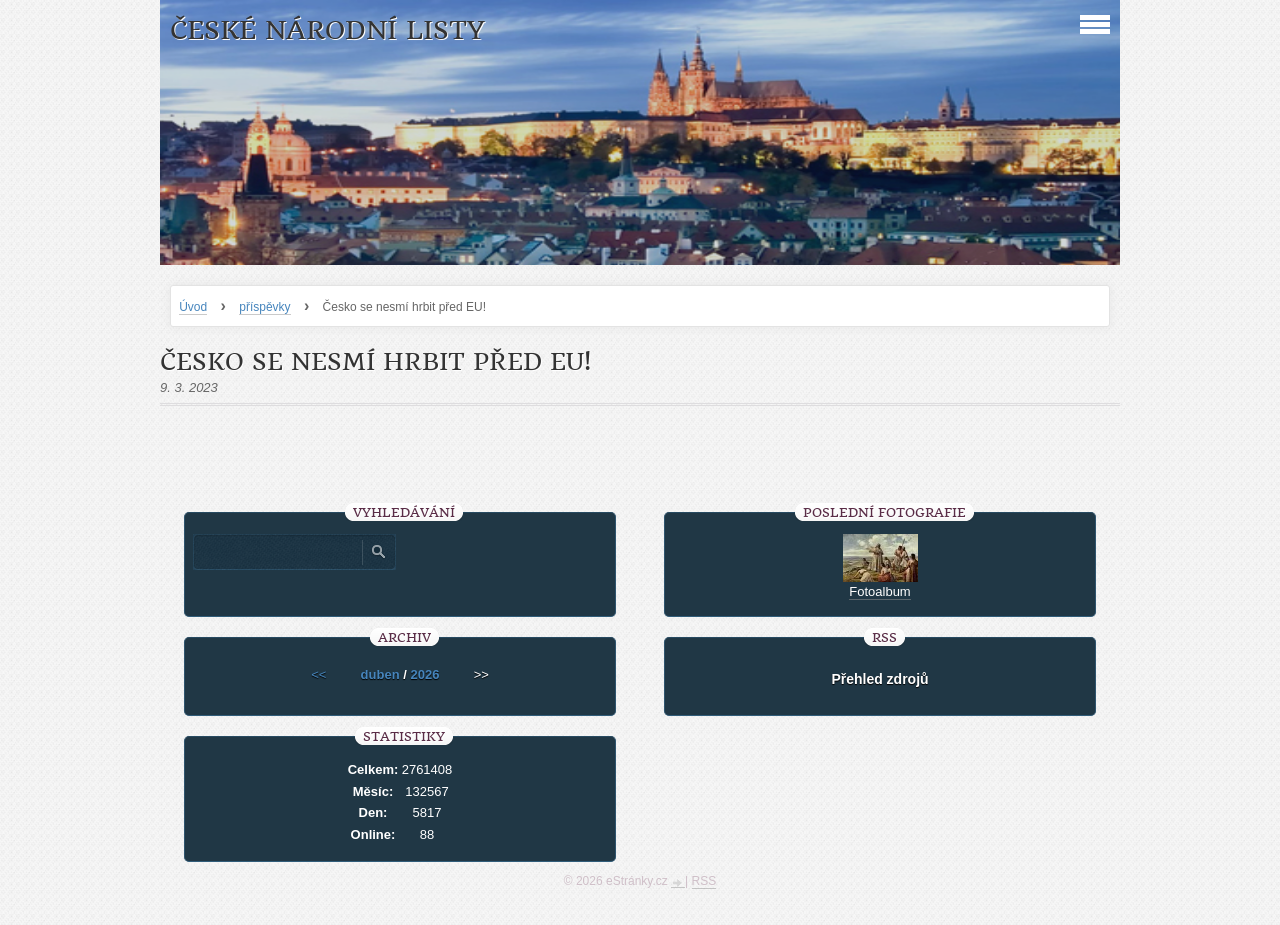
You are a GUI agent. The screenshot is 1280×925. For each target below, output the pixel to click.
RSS (704, 881)
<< (318, 674)
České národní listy (327, 30)
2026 (424, 674)
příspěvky (264, 307)
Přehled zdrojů (879, 679)
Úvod (193, 307)
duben (380, 674)
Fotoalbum (879, 591)
